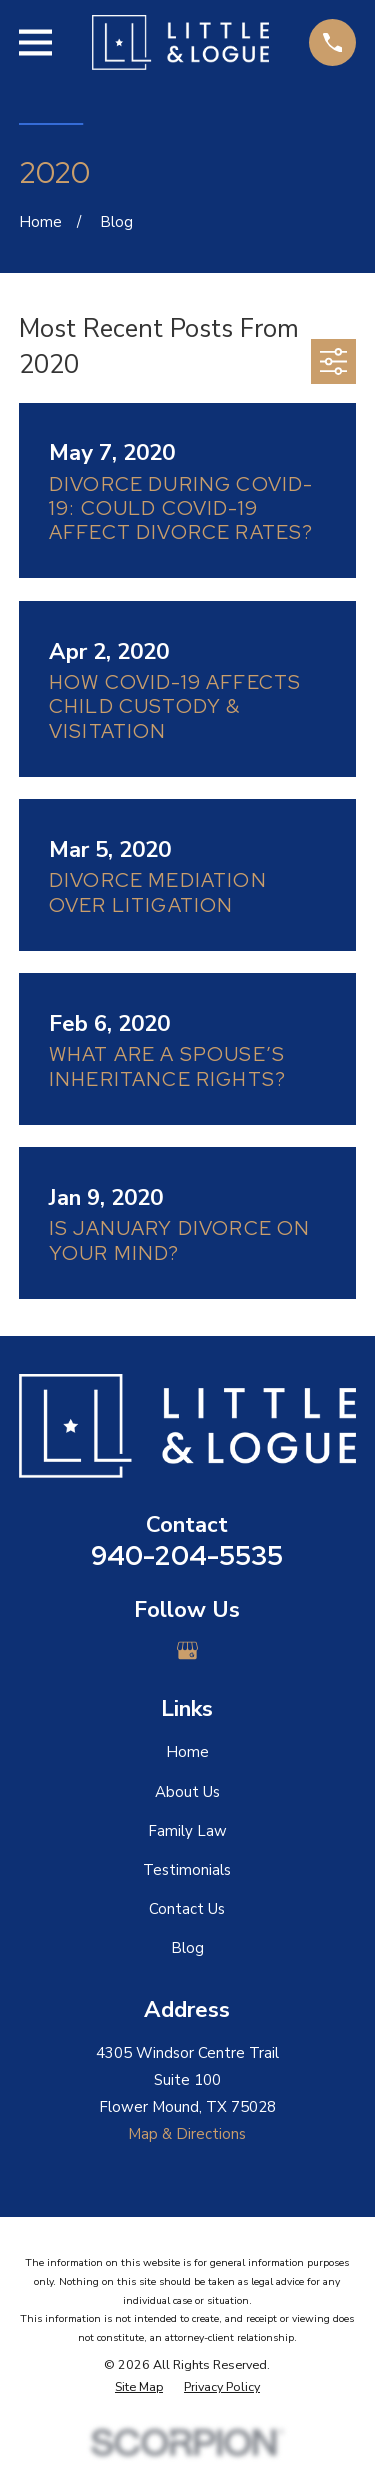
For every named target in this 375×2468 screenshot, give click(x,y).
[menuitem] (139, 2387)
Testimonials (187, 1870)
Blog (187, 1948)
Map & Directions (187, 2134)
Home (187, 1752)
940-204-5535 (187, 1555)
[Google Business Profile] (187, 1650)
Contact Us (187, 1909)
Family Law (187, 1831)
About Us (187, 1792)
